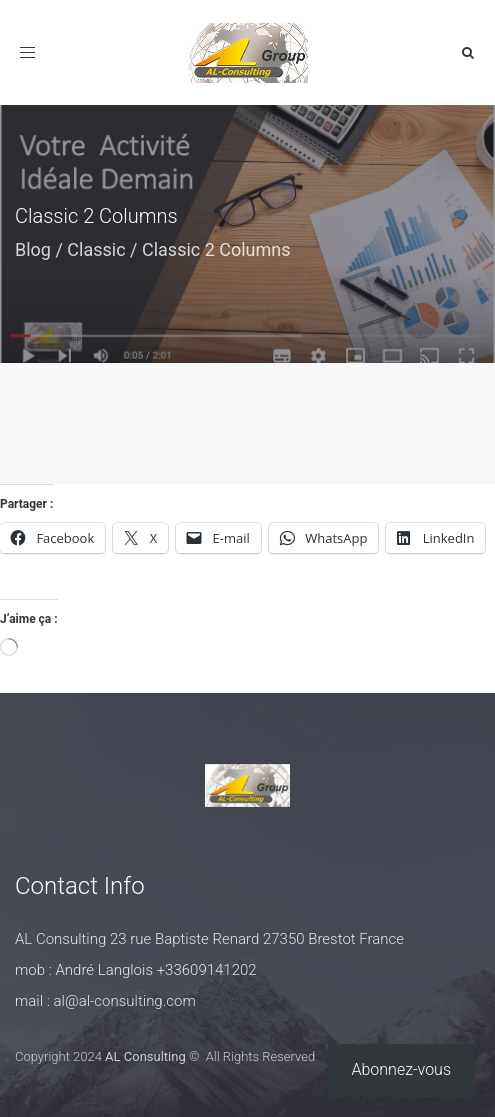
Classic (96, 249)
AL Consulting (145, 1056)
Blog (33, 249)
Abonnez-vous (402, 1069)
